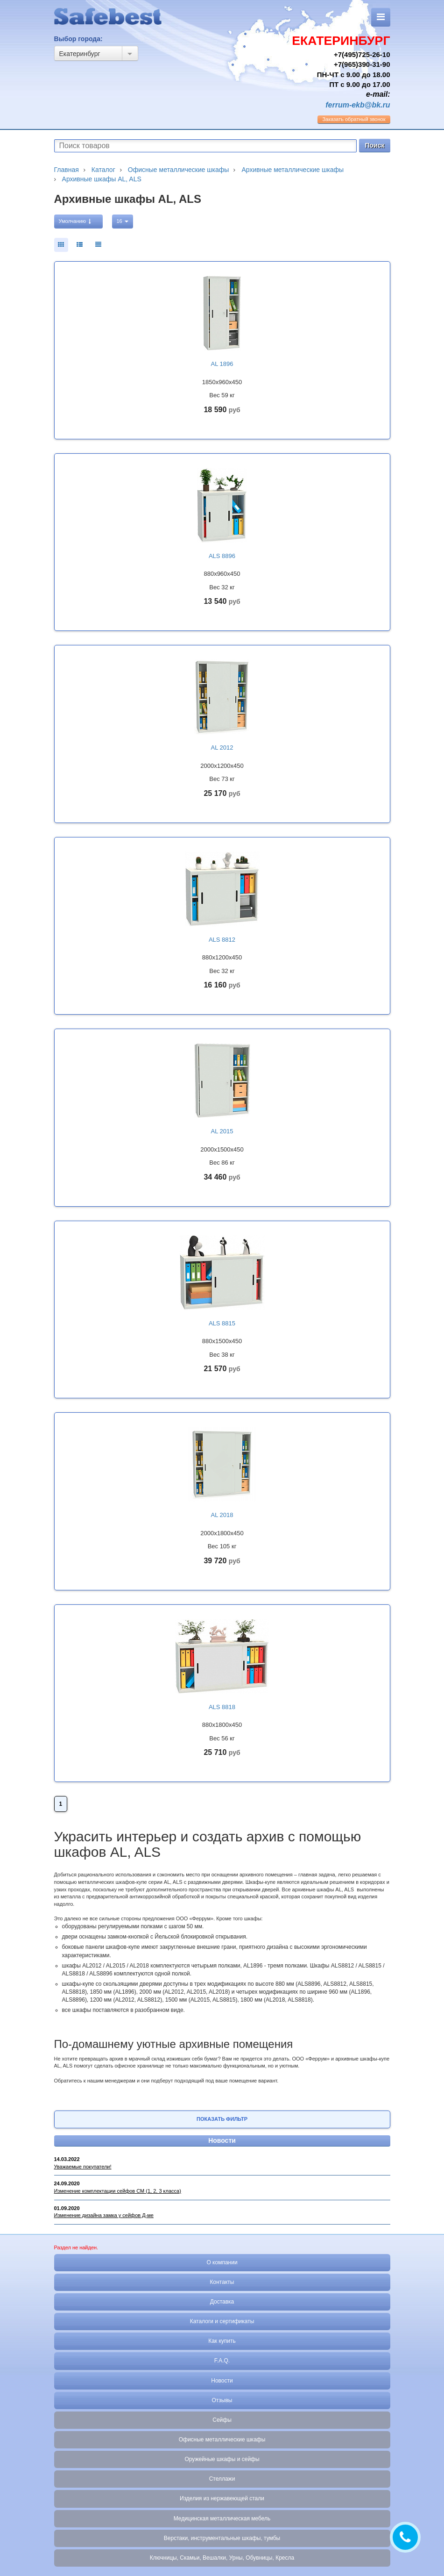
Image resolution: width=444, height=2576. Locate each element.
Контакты (222, 2282)
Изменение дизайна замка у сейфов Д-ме (104, 2215)
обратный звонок (353, 119)
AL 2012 (222, 747)
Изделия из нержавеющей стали (222, 2498)
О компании (221, 2262)
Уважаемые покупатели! (83, 2166)
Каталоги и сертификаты (222, 2321)
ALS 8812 (222, 939)
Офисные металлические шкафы (222, 2439)
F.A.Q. (222, 2360)
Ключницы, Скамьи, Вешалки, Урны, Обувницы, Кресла (222, 2558)
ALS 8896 (222, 555)
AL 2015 (222, 1131)
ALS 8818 (222, 1706)
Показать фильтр (222, 2119)
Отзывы (222, 2400)
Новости (222, 2140)
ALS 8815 (222, 1323)
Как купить (222, 2341)
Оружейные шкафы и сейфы (221, 2459)
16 (122, 221)
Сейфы (222, 2420)
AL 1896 (222, 363)
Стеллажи (222, 2479)
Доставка (222, 2301)
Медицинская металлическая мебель (222, 2518)
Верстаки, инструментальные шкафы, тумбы (222, 2538)
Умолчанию (75, 221)
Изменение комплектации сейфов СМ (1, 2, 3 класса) (117, 2191)
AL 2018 (222, 1514)
